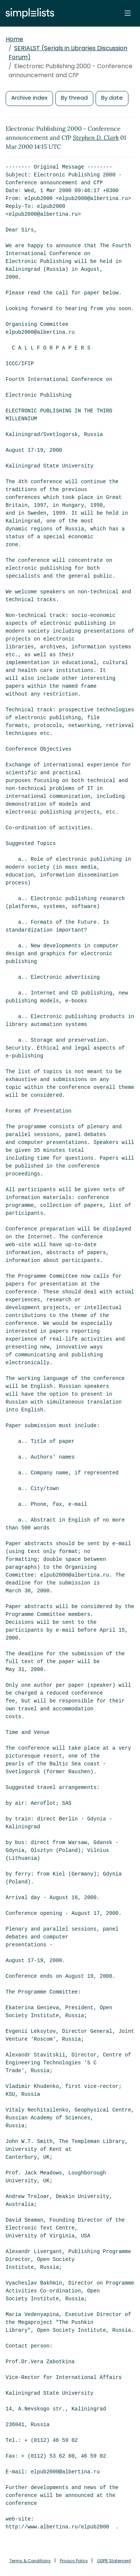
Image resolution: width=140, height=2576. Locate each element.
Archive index (29, 98)
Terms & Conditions (30, 2561)
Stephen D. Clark (96, 137)
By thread (74, 98)
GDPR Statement (114, 2561)
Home (14, 39)
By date (112, 98)
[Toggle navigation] (127, 13)
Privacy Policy (74, 2561)
